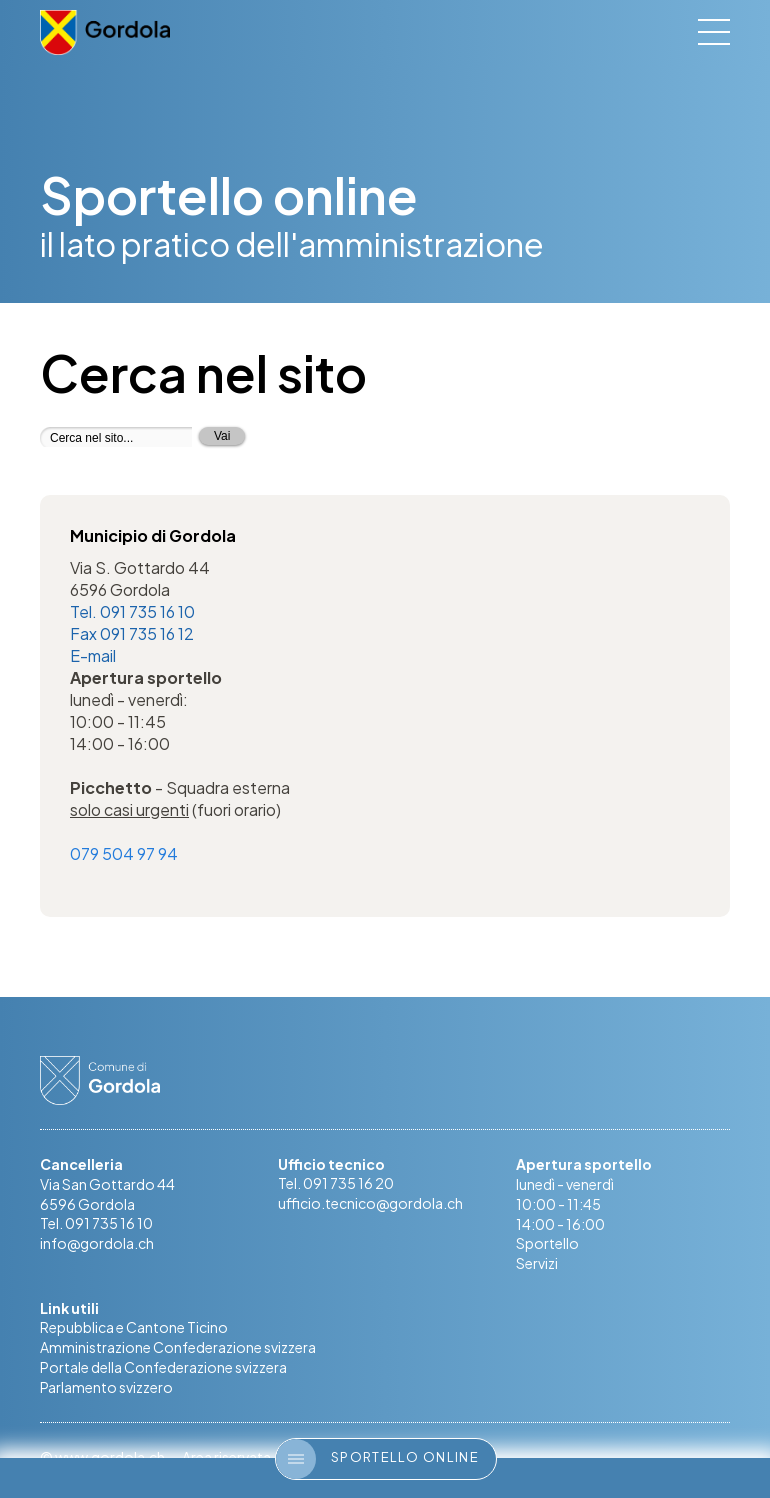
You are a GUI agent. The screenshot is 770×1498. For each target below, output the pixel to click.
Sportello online (377, 1459)
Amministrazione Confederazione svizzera (178, 1349)
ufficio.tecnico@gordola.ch (370, 1205)
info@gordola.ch (97, 1245)
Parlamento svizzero (106, 1389)
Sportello (547, 1245)
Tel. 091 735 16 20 (336, 1185)
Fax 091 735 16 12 (132, 633)
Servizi (537, 1265)
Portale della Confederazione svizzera (163, 1369)
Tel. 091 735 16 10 (132, 611)
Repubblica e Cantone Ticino (134, 1329)
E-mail (93, 655)
